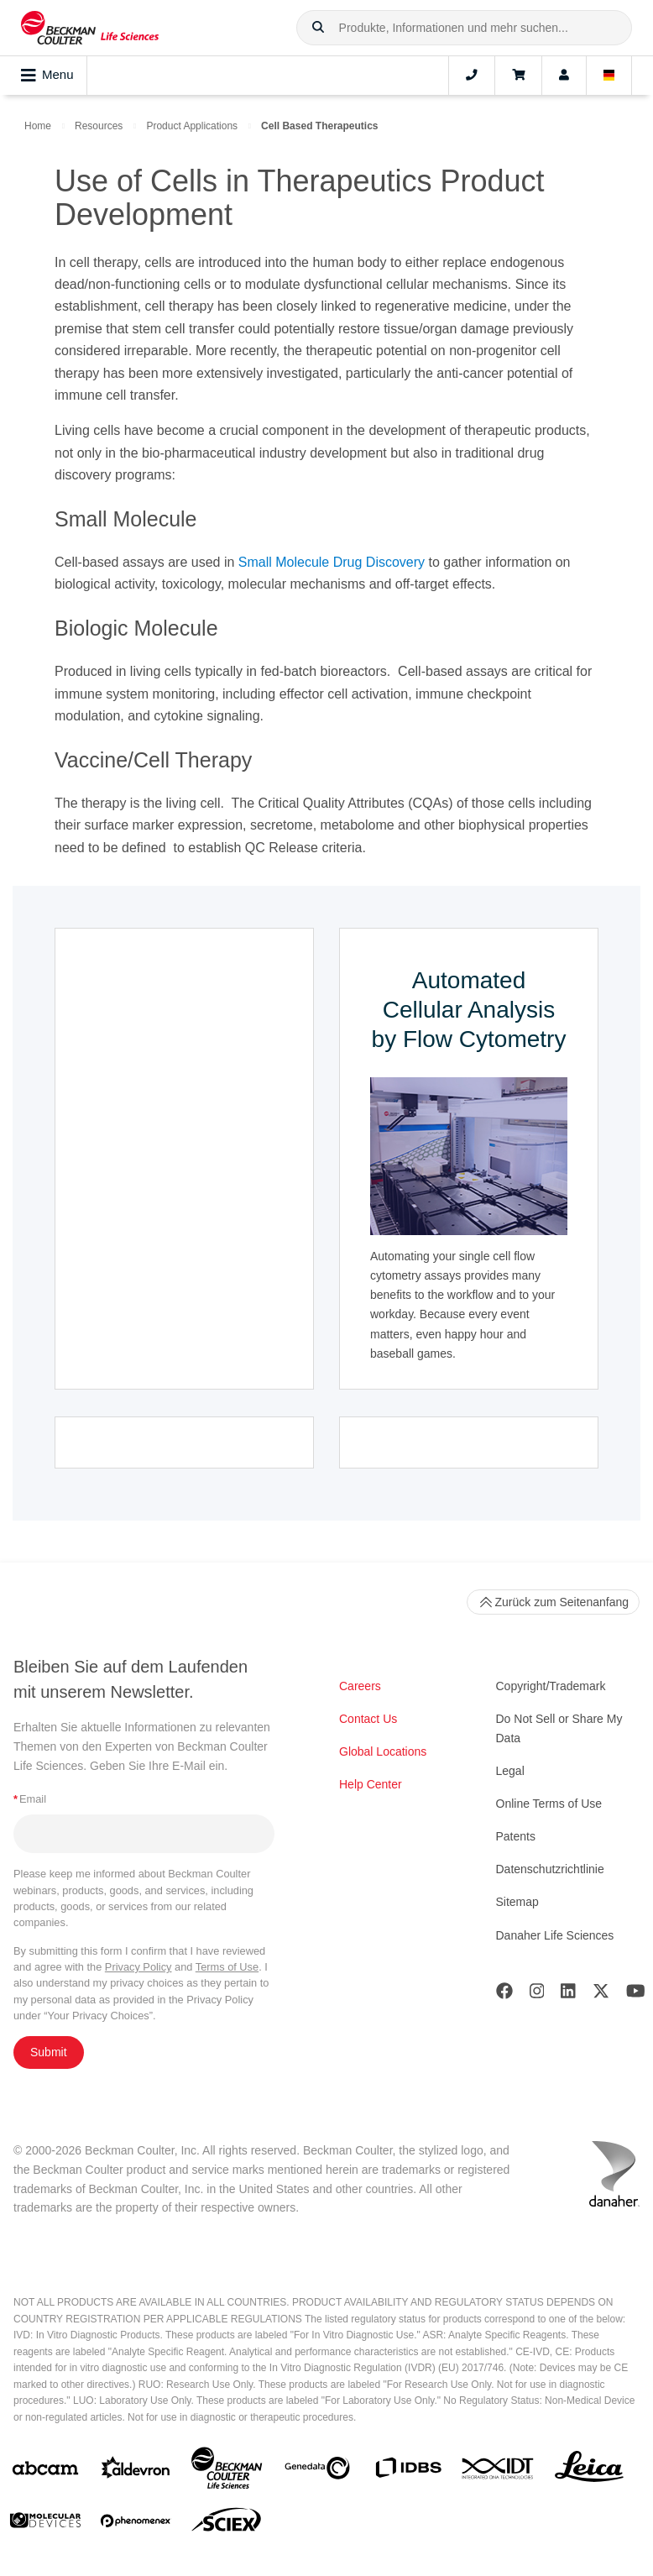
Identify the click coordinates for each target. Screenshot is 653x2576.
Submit (48, 2052)
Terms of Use (227, 1967)
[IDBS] (408, 2471)
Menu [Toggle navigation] (47, 75)
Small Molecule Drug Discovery (331, 562)
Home (37, 126)
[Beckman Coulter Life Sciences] (227, 2471)
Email (29, 1799)
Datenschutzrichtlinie (550, 1869)
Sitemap (517, 1901)
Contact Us (368, 1718)
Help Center (370, 1784)
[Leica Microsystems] (589, 2471)
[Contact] (471, 75)
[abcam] (45, 2471)
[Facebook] (504, 1994)
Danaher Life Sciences (555, 1935)
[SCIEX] (227, 2523)
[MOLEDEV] (45, 2524)
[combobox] (464, 28)
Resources (99, 126)
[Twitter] (601, 1994)
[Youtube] (635, 1994)
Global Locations (382, 1751)
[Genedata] (317, 2471)
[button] (318, 28)
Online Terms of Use (549, 1803)
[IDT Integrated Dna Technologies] (498, 2472)
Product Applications (192, 126)
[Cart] (518, 75)
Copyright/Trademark (551, 1686)
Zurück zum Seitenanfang (553, 1602)
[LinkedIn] (568, 1994)
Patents (515, 1836)
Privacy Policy (138, 1967)
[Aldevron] (136, 2471)
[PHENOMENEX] (136, 2524)
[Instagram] (537, 1994)
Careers (360, 1686)
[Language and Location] (609, 75)
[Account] (564, 75)
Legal (510, 1771)
